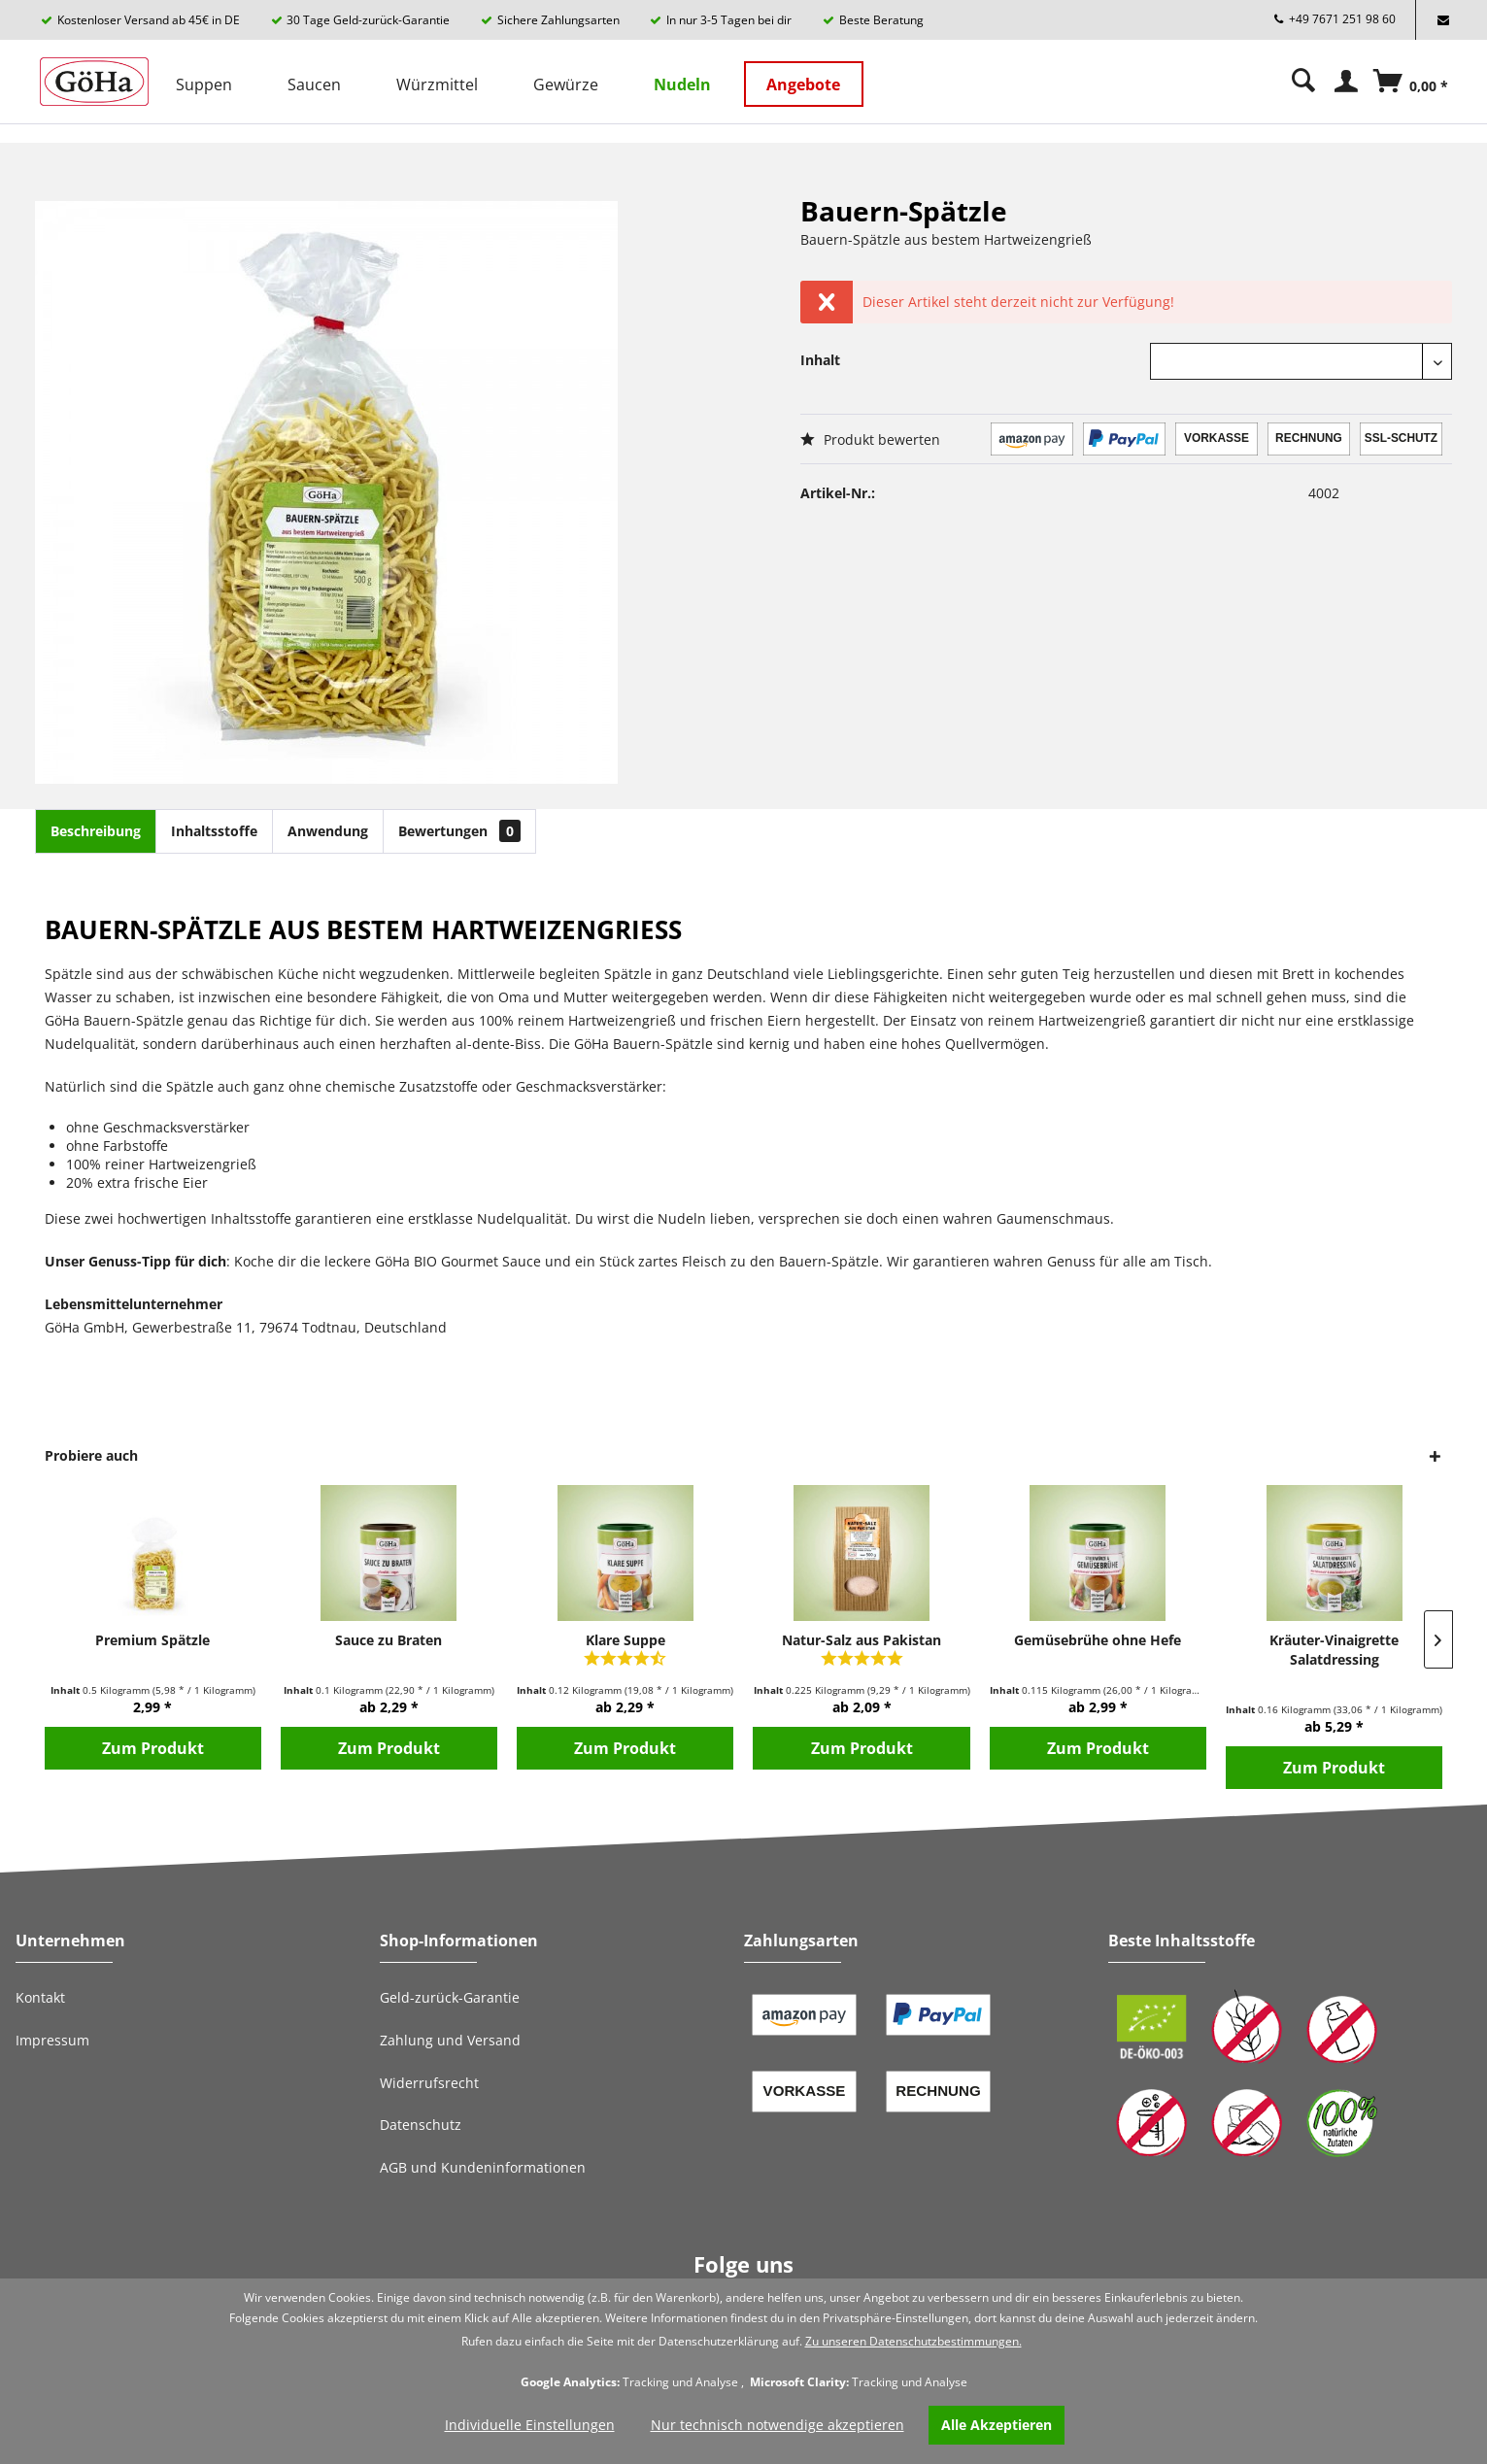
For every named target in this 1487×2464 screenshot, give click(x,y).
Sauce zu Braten (388, 1640)
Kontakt (40, 1997)
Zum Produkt (153, 1748)
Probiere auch (91, 1455)
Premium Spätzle (152, 1640)
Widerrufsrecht (429, 2083)
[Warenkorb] (1413, 98)
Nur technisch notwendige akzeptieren (777, 2424)
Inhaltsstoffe (214, 831)
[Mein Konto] (1347, 80)
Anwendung (327, 831)
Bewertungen (459, 831)
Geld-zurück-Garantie (450, 1997)
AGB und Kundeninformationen (483, 2167)
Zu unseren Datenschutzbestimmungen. (913, 2341)
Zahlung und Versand (450, 2040)
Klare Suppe (625, 1640)
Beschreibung (96, 831)
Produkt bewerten (870, 439)
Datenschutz (420, 2124)
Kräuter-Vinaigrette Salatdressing (1334, 1650)
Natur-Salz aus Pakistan (861, 1640)
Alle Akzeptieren (996, 2424)
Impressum (52, 2040)
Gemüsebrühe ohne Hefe (1097, 1640)
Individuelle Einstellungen (530, 2424)
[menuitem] (204, 82)
